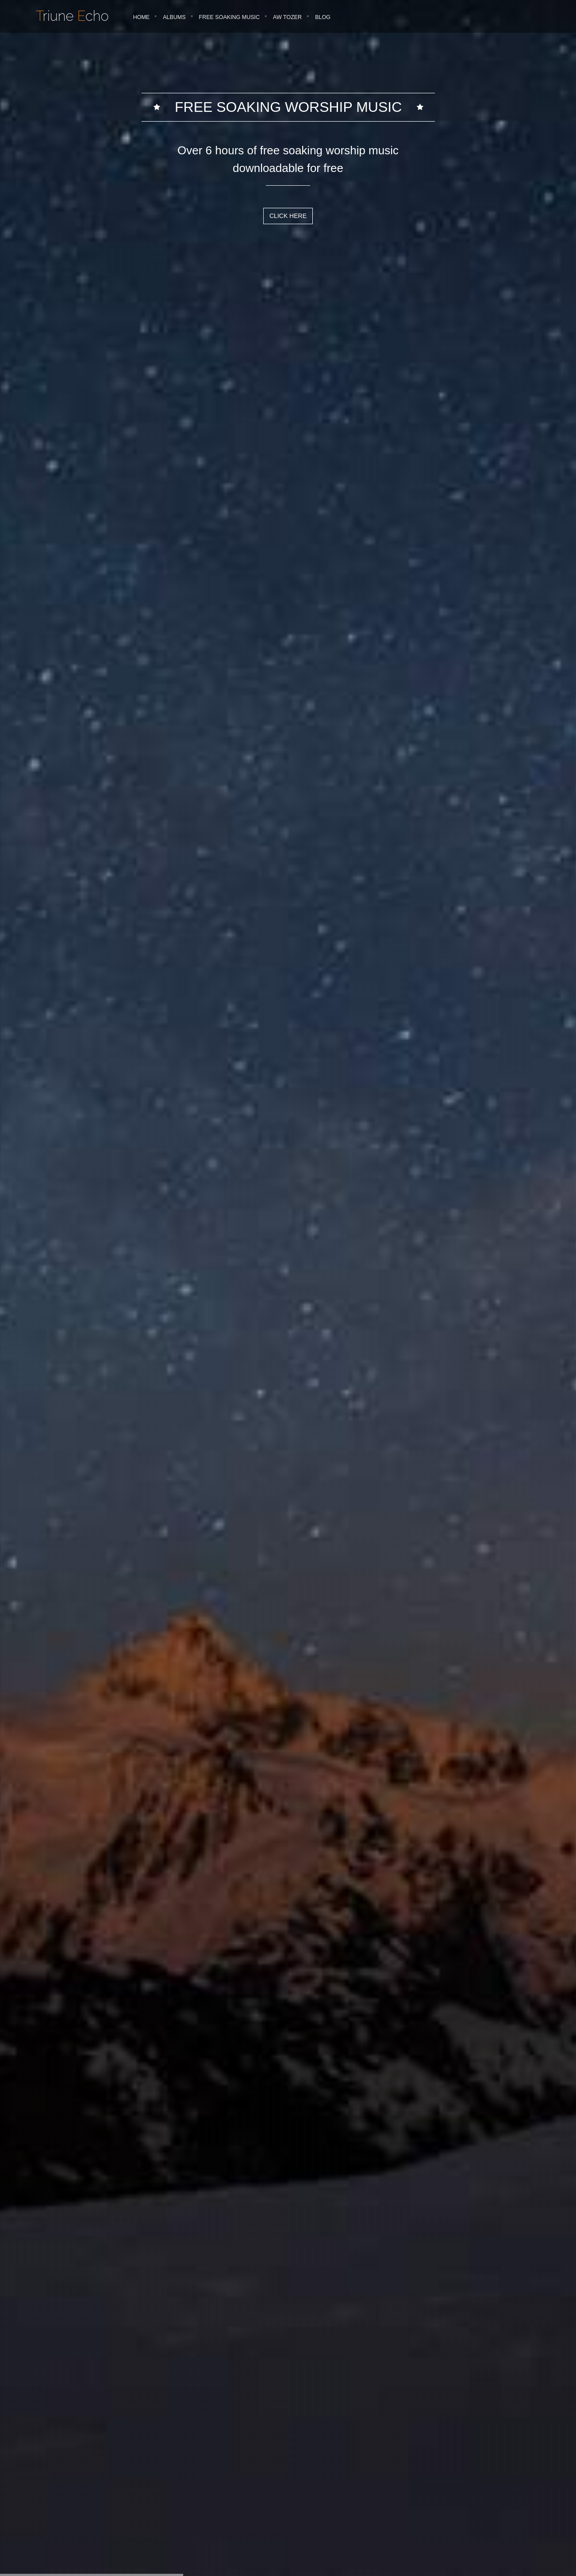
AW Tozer (287, 17)
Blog (322, 17)
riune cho (72, 16)
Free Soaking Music (229, 17)
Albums (174, 17)
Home (141, 17)
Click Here (288, 215)
